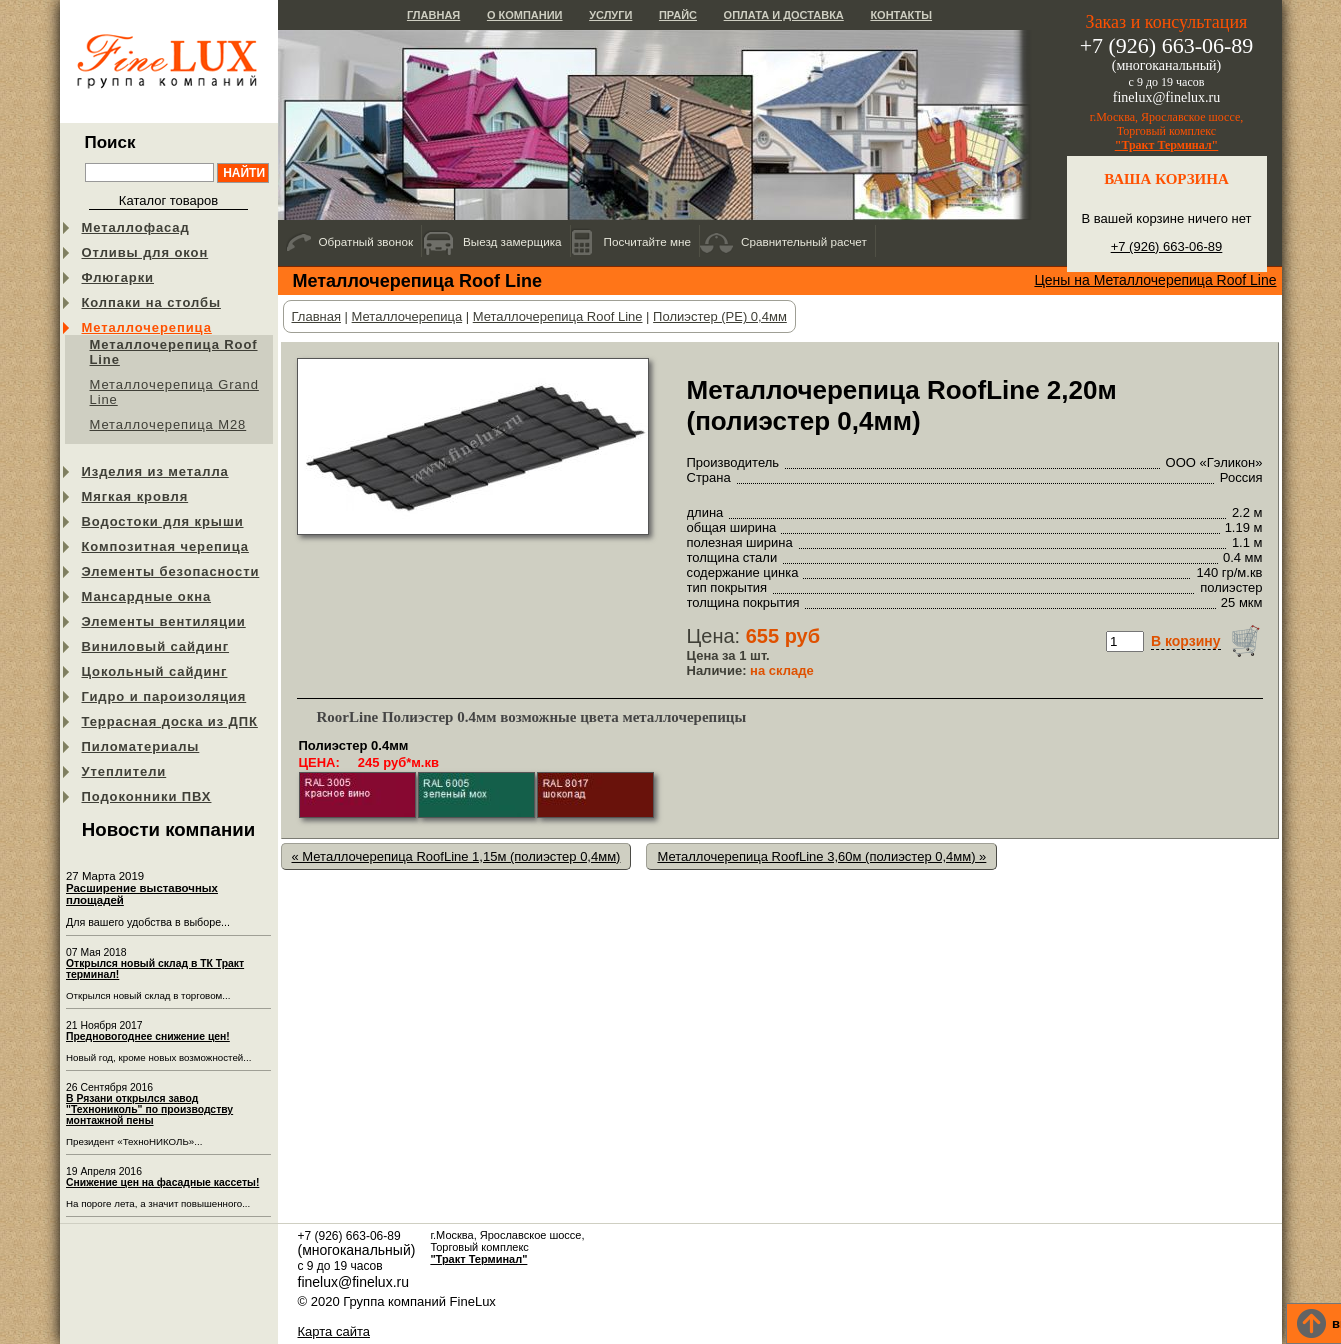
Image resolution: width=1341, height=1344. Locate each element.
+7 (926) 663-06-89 (1167, 246)
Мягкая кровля (135, 496)
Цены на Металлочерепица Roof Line (1155, 280)
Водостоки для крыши (163, 521)
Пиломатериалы (141, 746)
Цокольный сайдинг (155, 671)
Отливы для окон (145, 252)
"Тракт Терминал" (1167, 145)
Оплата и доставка (784, 15)
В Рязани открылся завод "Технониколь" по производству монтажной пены (149, 1109)
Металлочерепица (147, 327)
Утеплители (124, 771)
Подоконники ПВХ (147, 796)
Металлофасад (136, 227)
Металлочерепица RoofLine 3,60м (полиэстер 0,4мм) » (821, 856)
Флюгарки (118, 277)
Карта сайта (334, 1331)
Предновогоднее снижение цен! (148, 1036)
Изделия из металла (155, 471)
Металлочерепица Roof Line (174, 352)
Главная (433, 15)
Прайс (678, 15)
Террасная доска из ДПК (170, 721)
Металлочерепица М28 (168, 424)
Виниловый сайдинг (156, 646)
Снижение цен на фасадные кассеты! (162, 1182)
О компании (525, 15)
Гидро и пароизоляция (164, 696)
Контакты (901, 15)
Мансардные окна (147, 596)
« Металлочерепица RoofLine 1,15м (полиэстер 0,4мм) (456, 856)
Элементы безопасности (171, 571)
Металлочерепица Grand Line (174, 392)
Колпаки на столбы (151, 302)
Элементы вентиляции (164, 621)
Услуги (610, 15)
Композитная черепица (165, 546)
